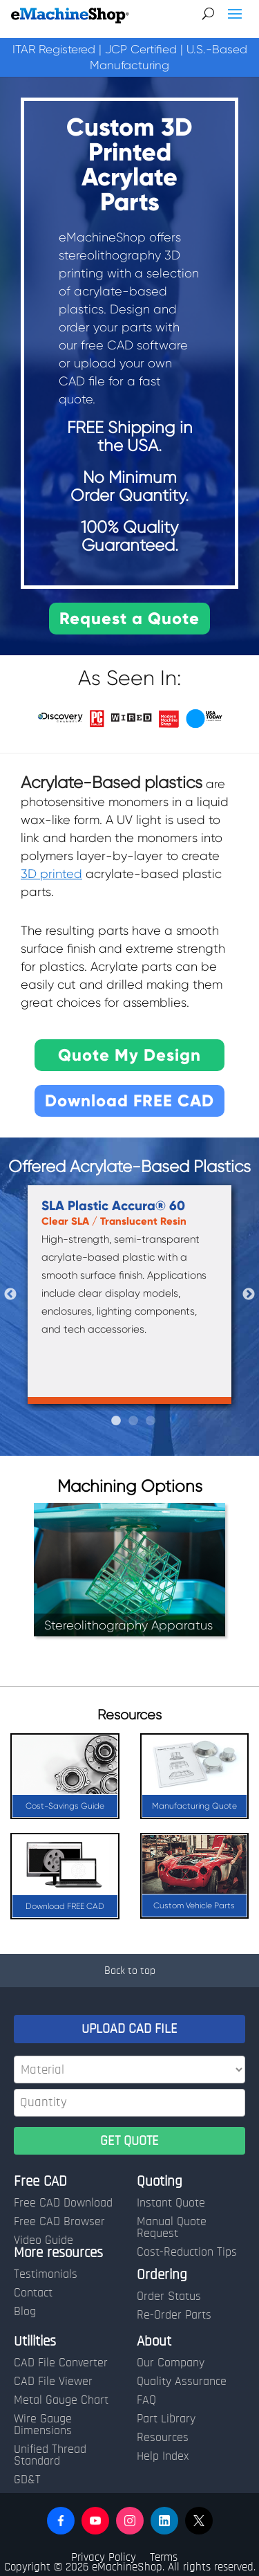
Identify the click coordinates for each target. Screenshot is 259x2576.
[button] (61, 2520)
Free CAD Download (63, 2203)
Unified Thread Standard (50, 2455)
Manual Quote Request (172, 2228)
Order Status (169, 2296)
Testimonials (45, 2274)
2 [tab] (133, 1421)
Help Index (163, 2456)
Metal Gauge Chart (61, 2400)
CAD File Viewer (53, 2381)
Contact (33, 2293)
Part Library (166, 2419)
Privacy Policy (103, 2557)
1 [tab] (116, 1421)
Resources (163, 2437)
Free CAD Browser (59, 2222)
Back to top (129, 1970)
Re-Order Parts (174, 2315)
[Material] (129, 2069)
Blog (25, 2311)
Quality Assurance (182, 2381)
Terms (164, 2557)
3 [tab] (150, 1421)
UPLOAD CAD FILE (129, 2029)
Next (249, 1294)
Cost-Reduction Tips (187, 2252)
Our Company (170, 2363)
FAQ (146, 2400)
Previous (10, 1294)
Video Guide (43, 2240)
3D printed (51, 874)
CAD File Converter (61, 2363)
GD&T (27, 2480)
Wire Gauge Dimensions (43, 2425)
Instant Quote (171, 2203)
